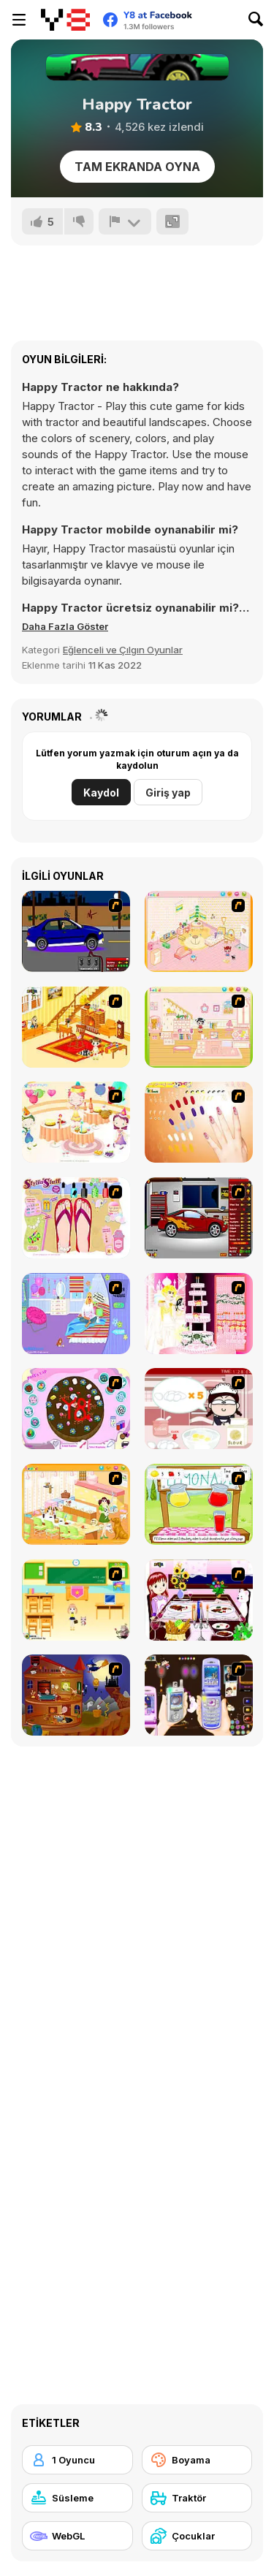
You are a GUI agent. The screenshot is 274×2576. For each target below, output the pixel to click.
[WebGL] (77, 2535)
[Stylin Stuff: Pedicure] (76, 1217)
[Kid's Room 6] (199, 1027)
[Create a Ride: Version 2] (199, 1217)
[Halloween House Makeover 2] (76, 1695)
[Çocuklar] (197, 2535)
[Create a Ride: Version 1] (76, 931)
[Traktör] (197, 2497)
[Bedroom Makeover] (76, 1313)
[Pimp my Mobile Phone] (199, 1695)
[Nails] (199, 1122)
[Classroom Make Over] (76, 1600)
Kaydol (101, 792)
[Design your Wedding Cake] (199, 1313)
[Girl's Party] (76, 1122)
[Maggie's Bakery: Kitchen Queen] (199, 1408)
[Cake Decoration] (76, 1408)
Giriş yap (168, 792)
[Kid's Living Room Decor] (76, 1027)
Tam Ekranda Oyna (137, 166)
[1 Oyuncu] (77, 2459)
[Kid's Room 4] (199, 931)
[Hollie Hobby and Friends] (199, 1504)
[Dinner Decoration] (199, 1600)
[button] (65, 626)
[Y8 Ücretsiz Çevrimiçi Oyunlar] (65, 20)
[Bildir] (125, 221)
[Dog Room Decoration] (76, 1504)
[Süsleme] (77, 2497)
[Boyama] (197, 2459)
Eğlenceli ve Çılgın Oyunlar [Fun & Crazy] (123, 650)
